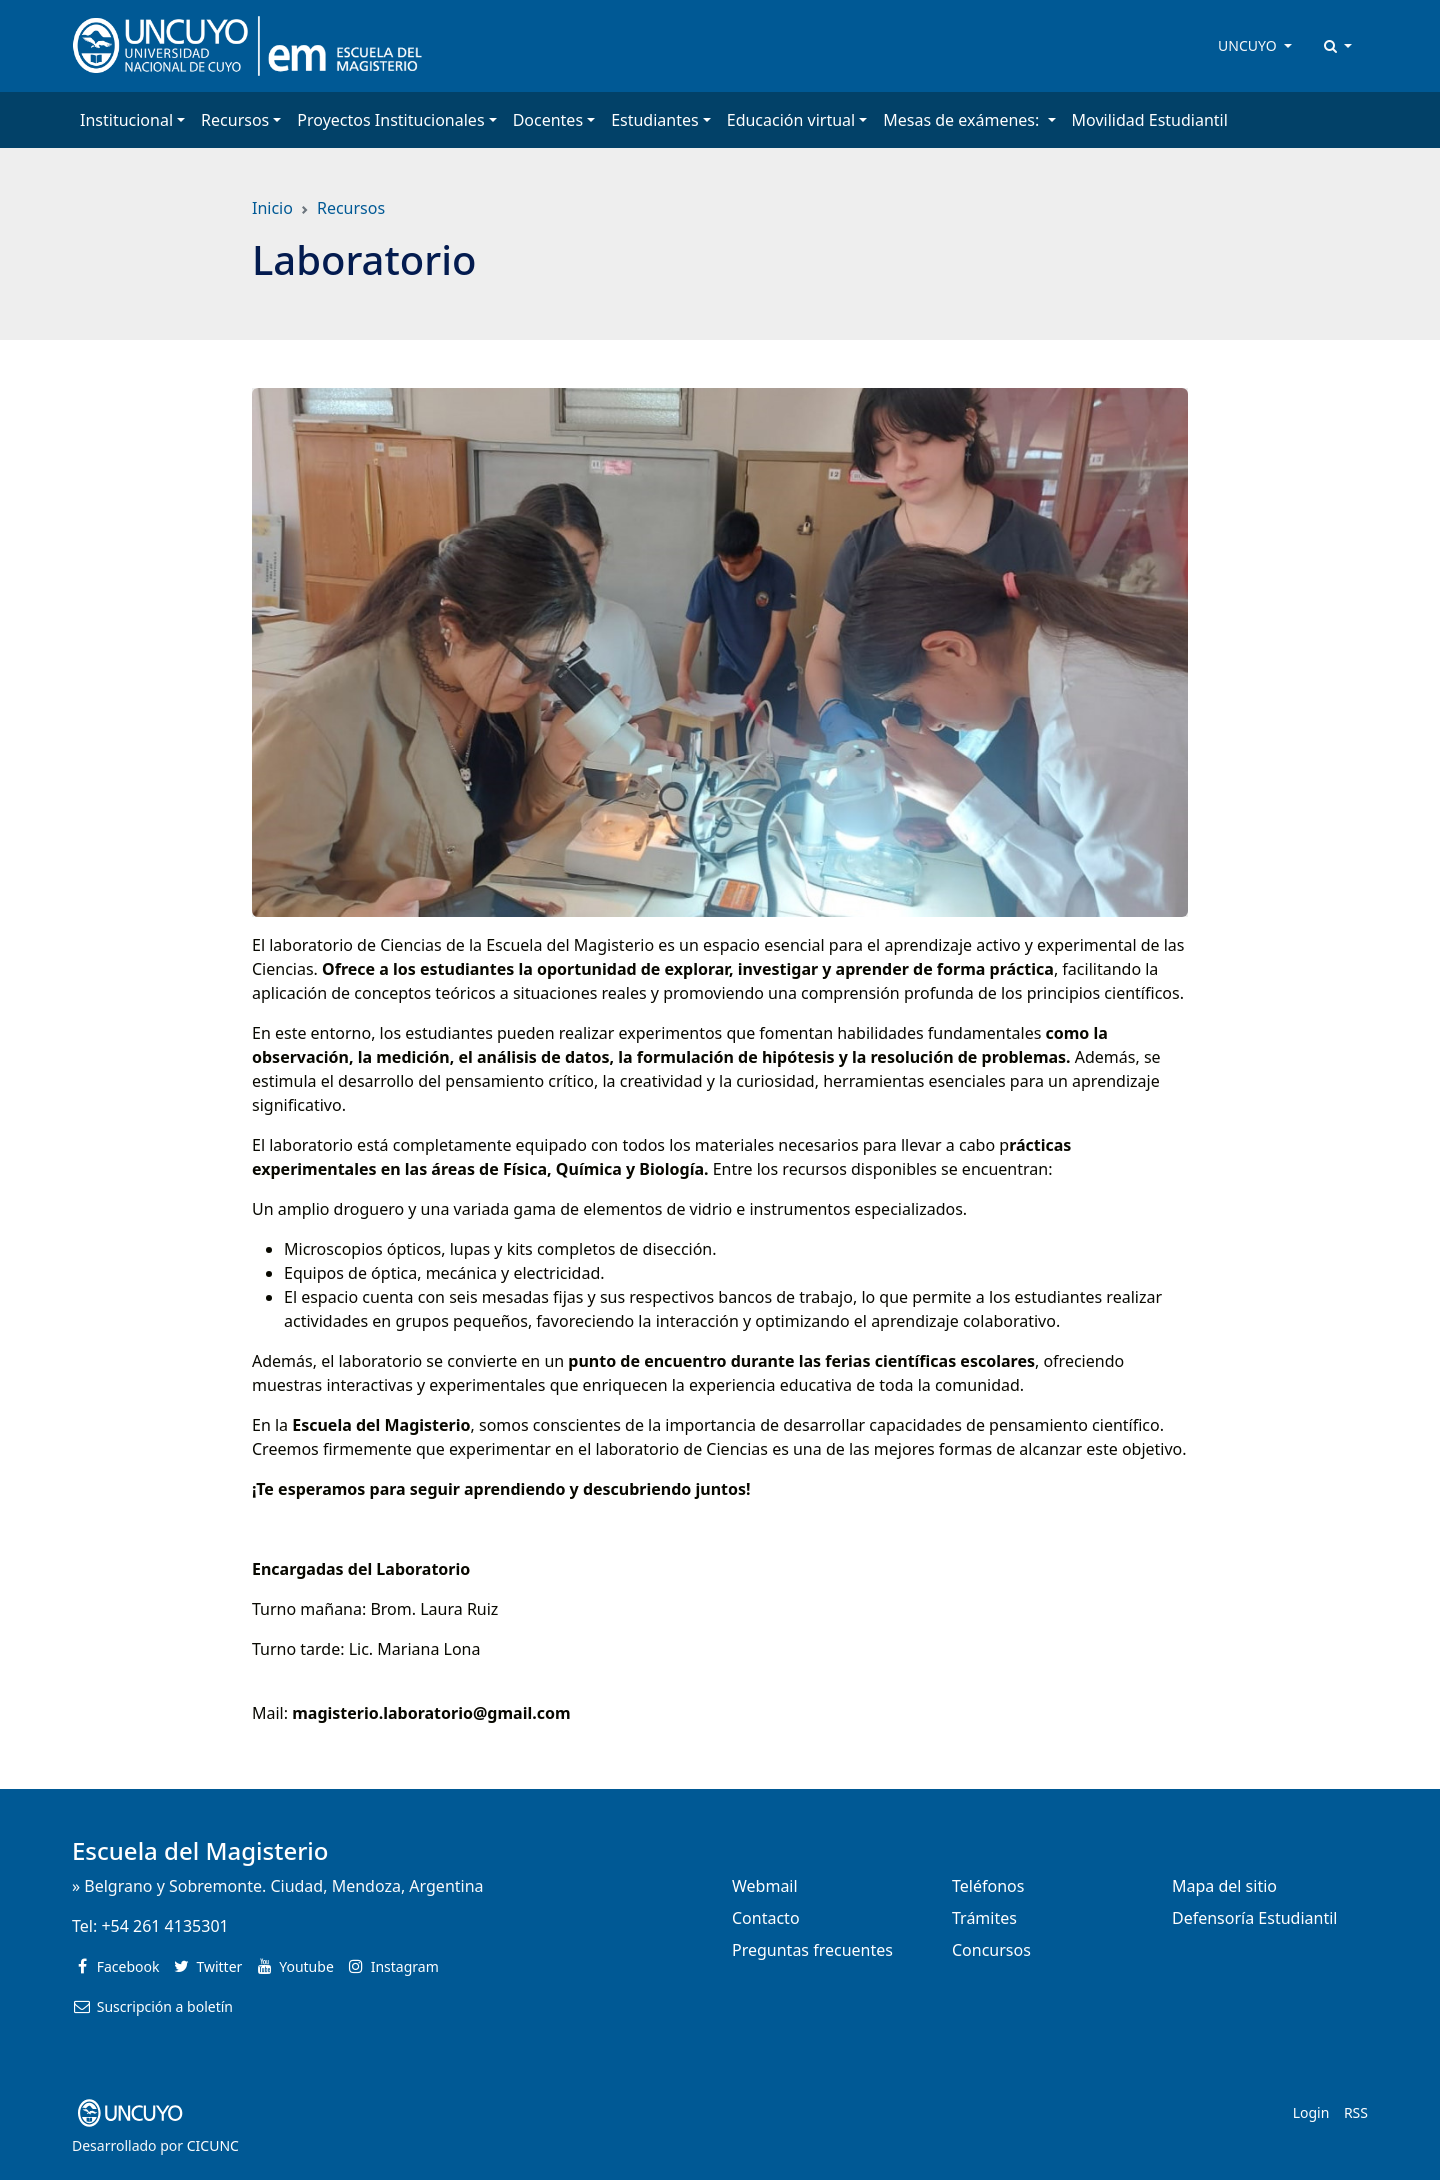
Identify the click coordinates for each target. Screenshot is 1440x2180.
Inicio (272, 208)
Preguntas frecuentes (812, 1950)
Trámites (984, 1918)
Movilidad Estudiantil (1150, 120)
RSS (1356, 2112)
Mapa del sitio (1224, 1886)
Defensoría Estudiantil (1254, 1918)
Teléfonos (988, 1886)
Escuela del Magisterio (200, 1850)
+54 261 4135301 (164, 1926)
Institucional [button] (126, 120)
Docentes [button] (548, 120)
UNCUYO (1249, 45)
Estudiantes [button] (655, 120)
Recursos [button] (235, 120)
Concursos (991, 1950)
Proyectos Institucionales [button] (390, 120)
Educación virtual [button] (791, 120)
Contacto (766, 1918)
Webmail (765, 1886)
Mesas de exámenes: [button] (963, 120)
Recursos (351, 208)
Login (1311, 2112)
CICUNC (213, 2145)
